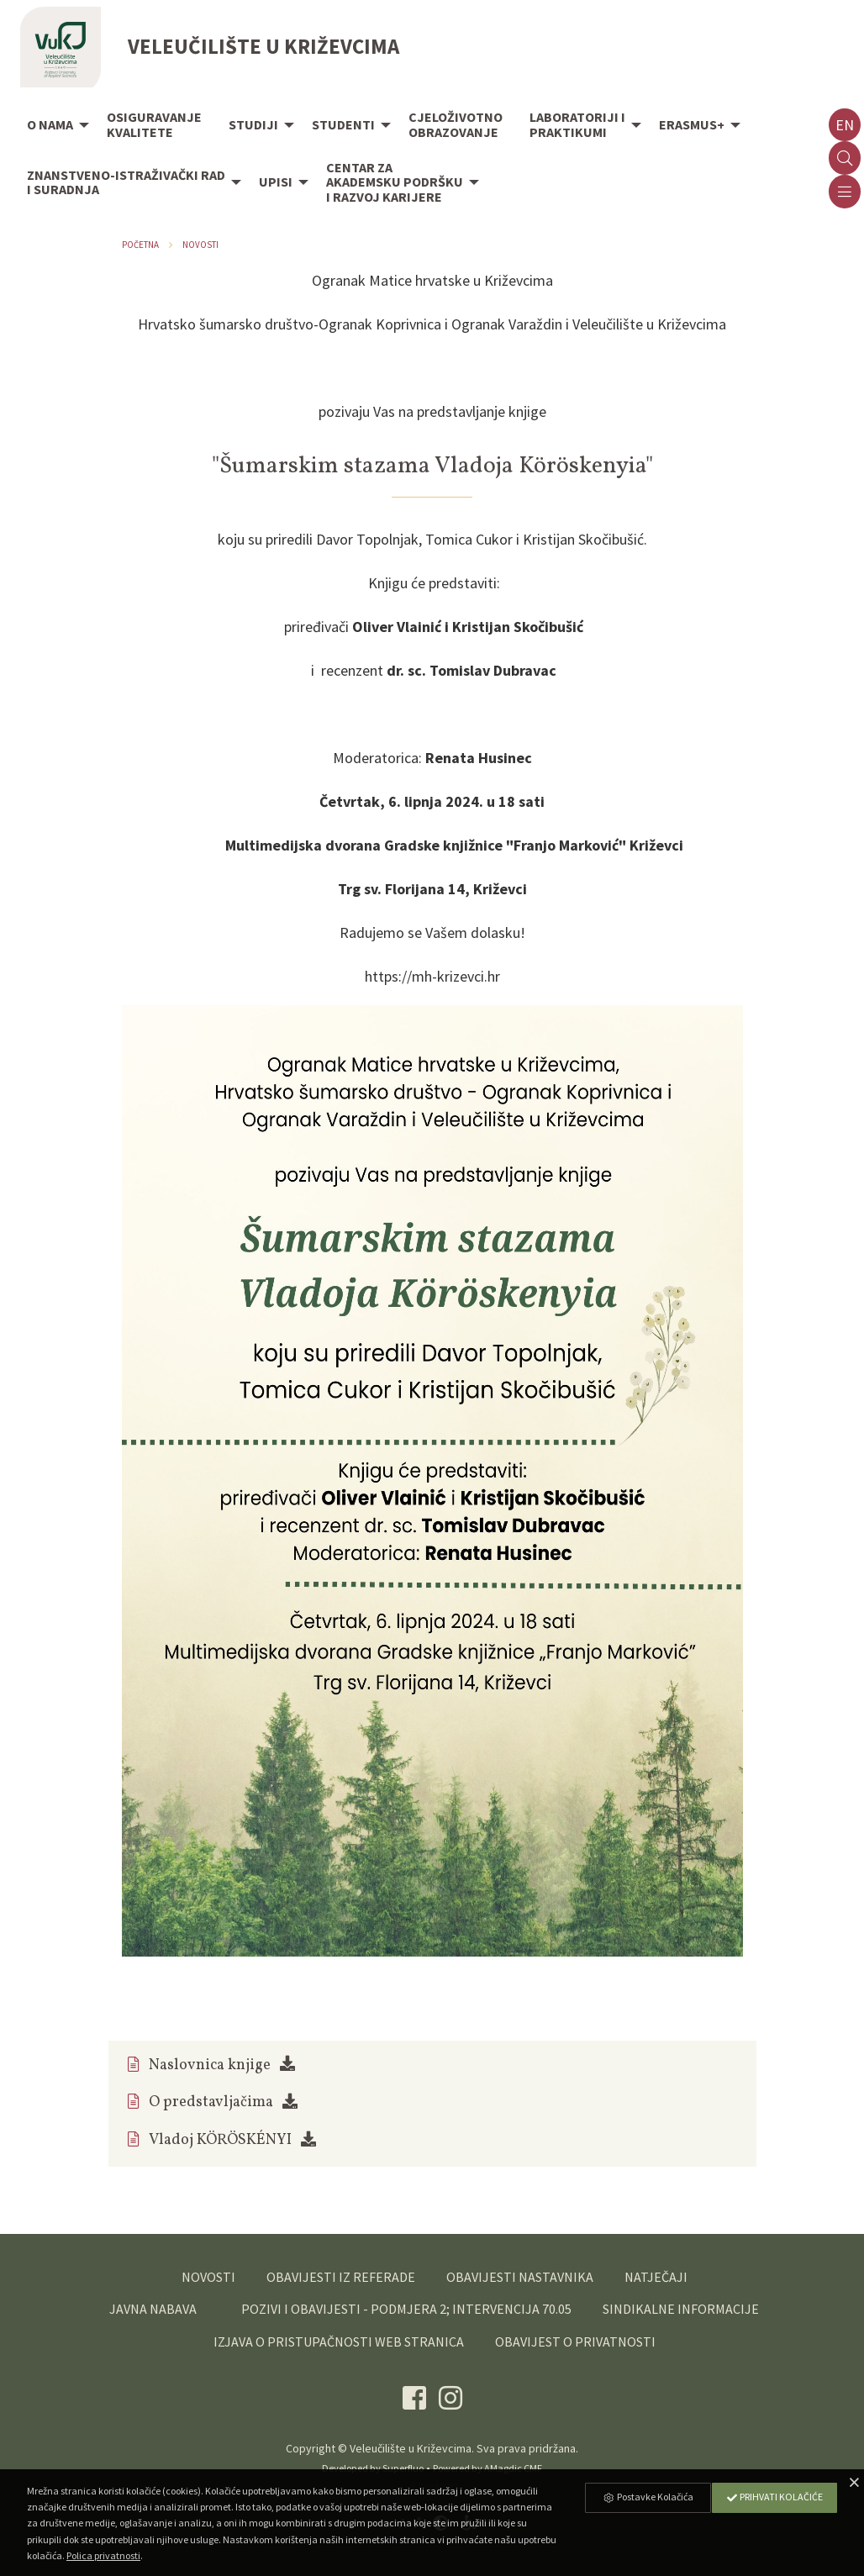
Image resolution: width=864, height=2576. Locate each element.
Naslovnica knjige (210, 2065)
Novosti (200, 244)
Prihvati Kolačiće (774, 2496)
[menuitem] (53, 126)
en (844, 124)
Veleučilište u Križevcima (411, 2448)
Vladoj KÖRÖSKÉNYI (220, 2140)
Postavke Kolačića (648, 2496)
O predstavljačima (211, 2102)
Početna (140, 244)
